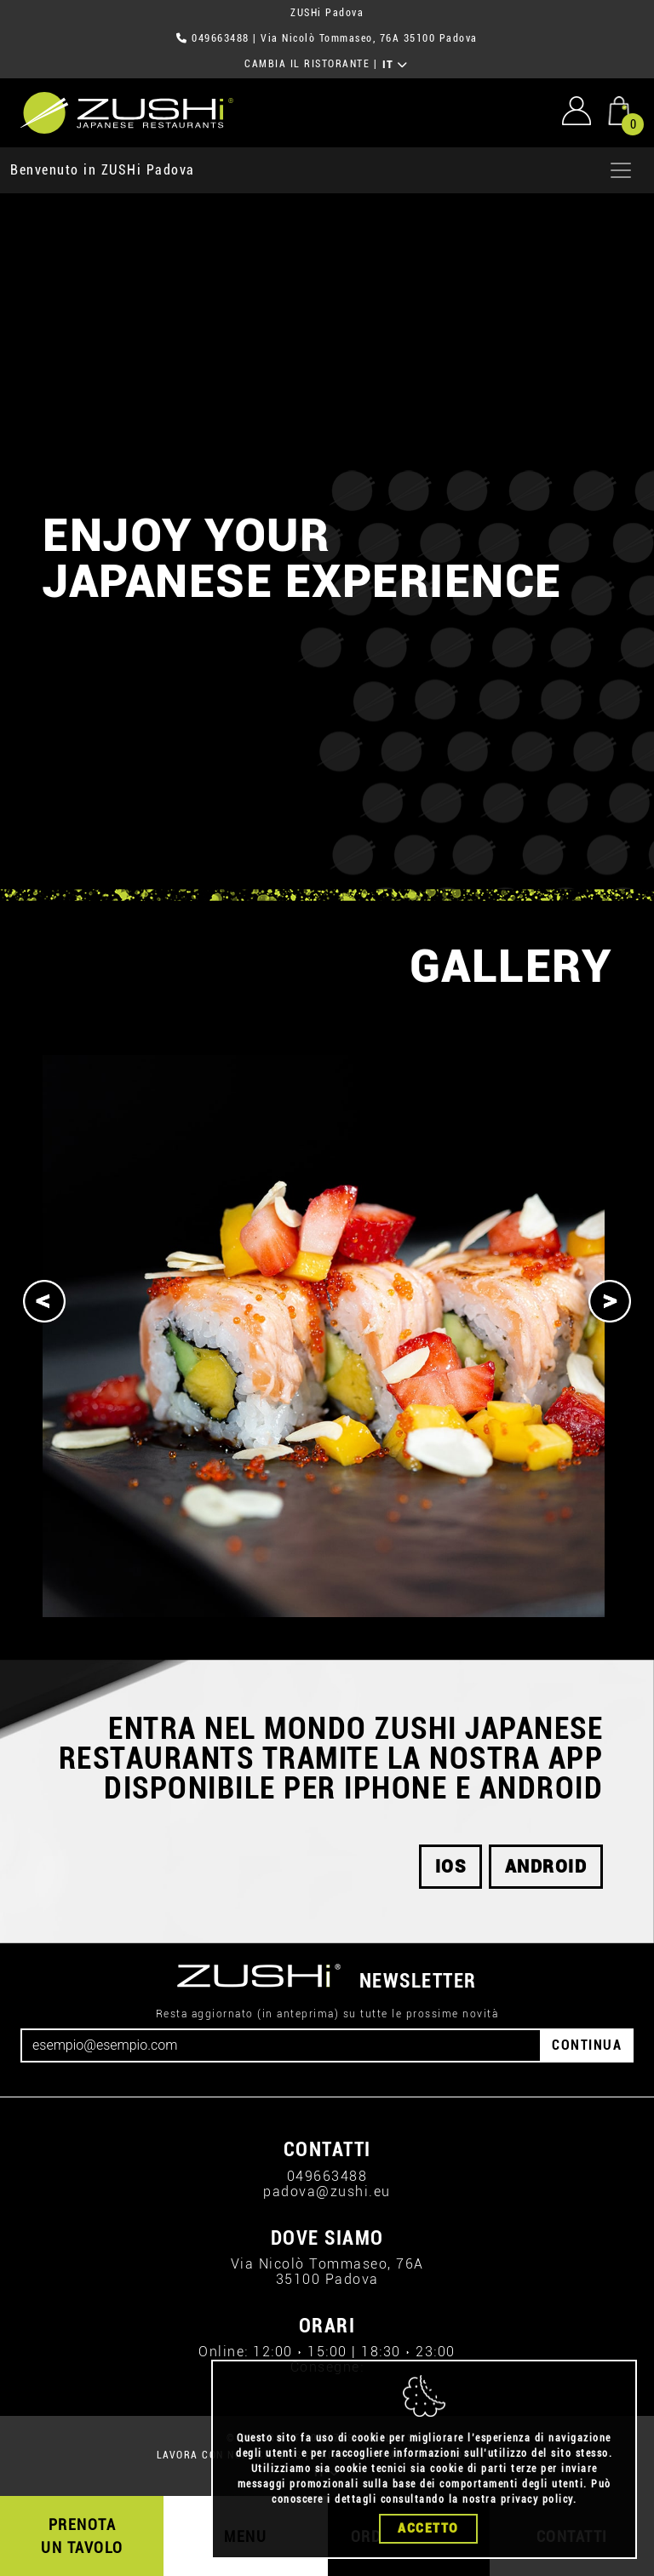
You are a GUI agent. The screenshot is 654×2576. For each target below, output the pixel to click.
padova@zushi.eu (327, 2191)
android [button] (546, 1866)
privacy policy (537, 2499)
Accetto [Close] (428, 2528)
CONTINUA (587, 2045)
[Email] (281, 2045)
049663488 (221, 38)
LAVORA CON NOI (201, 2455)
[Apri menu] (621, 170)
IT (395, 65)
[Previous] (44, 1301)
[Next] (609, 1301)
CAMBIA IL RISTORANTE (307, 64)
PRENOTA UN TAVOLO (82, 2536)
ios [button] (451, 1866)
